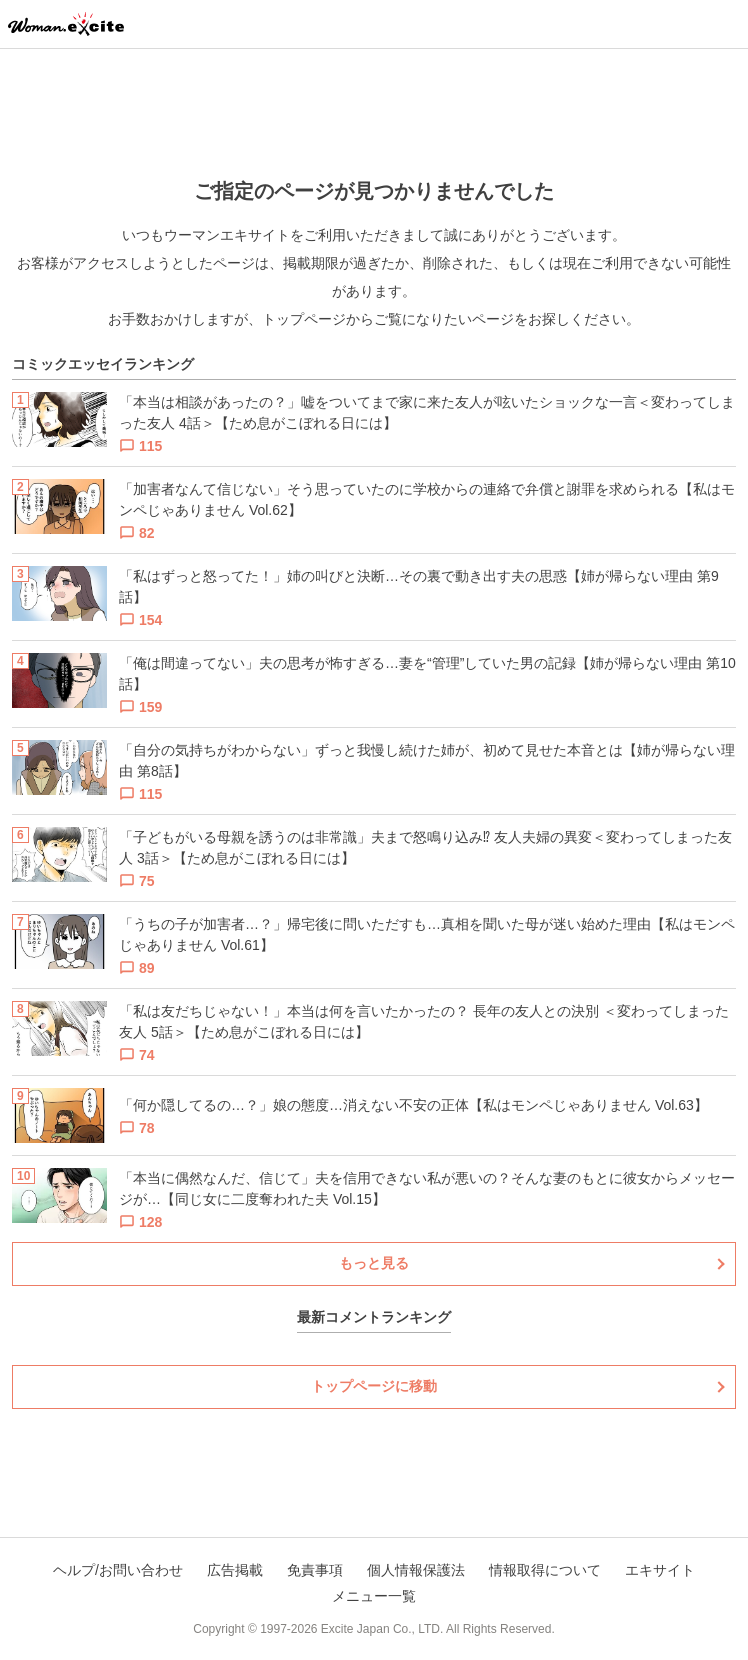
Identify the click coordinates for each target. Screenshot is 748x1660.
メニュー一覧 (374, 1596)
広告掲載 (235, 1570)
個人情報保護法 (416, 1570)
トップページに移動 (374, 1386)
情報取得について (545, 1570)
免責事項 (315, 1570)
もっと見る (374, 1263)
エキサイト (660, 1570)
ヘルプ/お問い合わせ (118, 1570)
